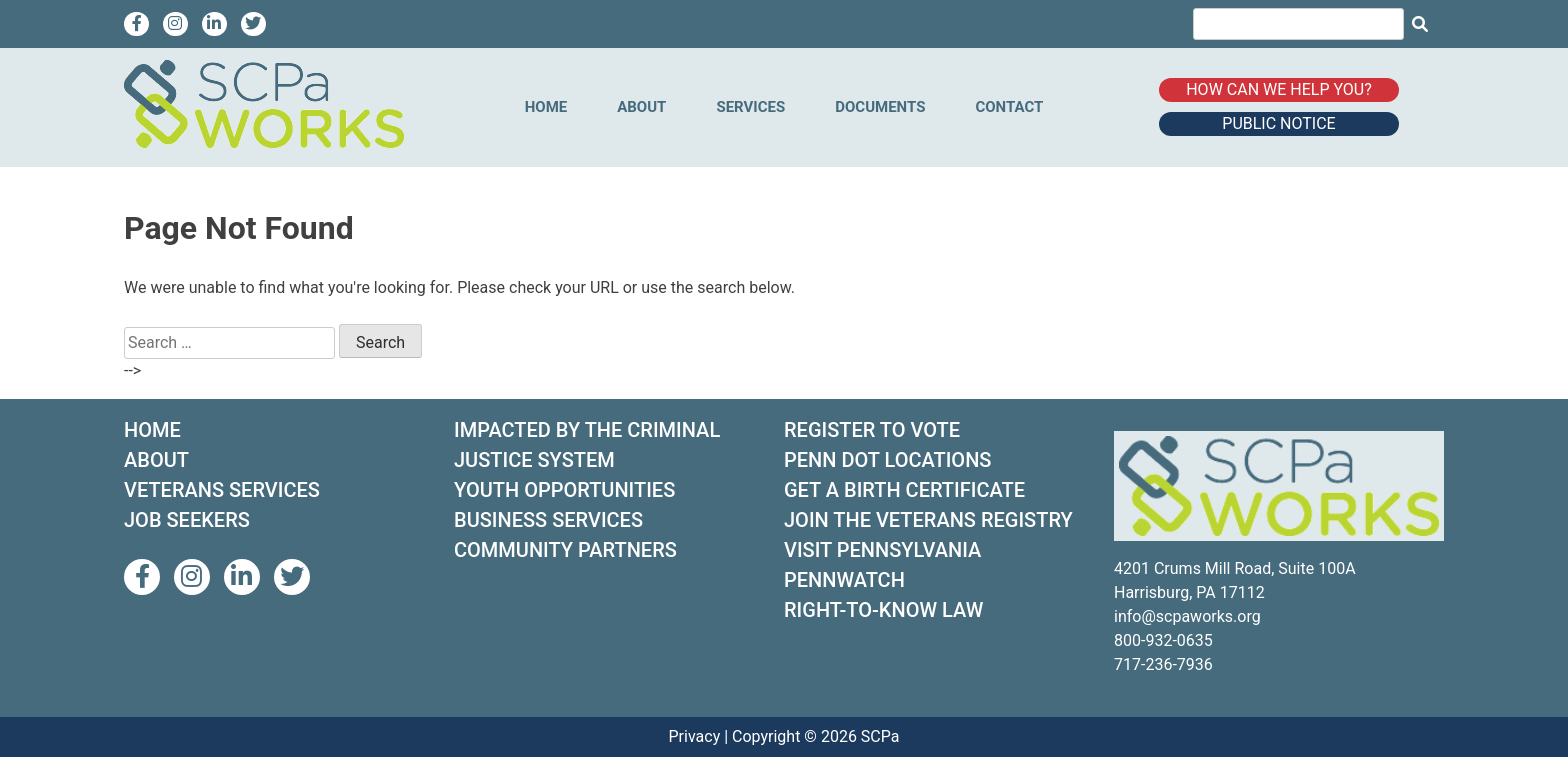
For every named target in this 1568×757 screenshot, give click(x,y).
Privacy (695, 736)
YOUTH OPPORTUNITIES (564, 490)
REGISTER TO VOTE (872, 430)
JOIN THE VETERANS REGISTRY (928, 520)
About (641, 107)
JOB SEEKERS (187, 520)
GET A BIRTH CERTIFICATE (904, 490)
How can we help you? (1279, 89)
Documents (880, 107)
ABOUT (156, 460)
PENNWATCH (844, 580)
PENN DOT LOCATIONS (887, 460)
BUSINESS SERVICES (548, 520)
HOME (152, 430)
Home (546, 107)
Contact (1009, 107)
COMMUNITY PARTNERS (565, 550)
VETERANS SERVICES (222, 490)
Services (750, 107)
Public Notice (1278, 123)
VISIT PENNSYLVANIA (882, 550)
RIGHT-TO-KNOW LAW (883, 610)
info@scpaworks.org (1187, 616)
